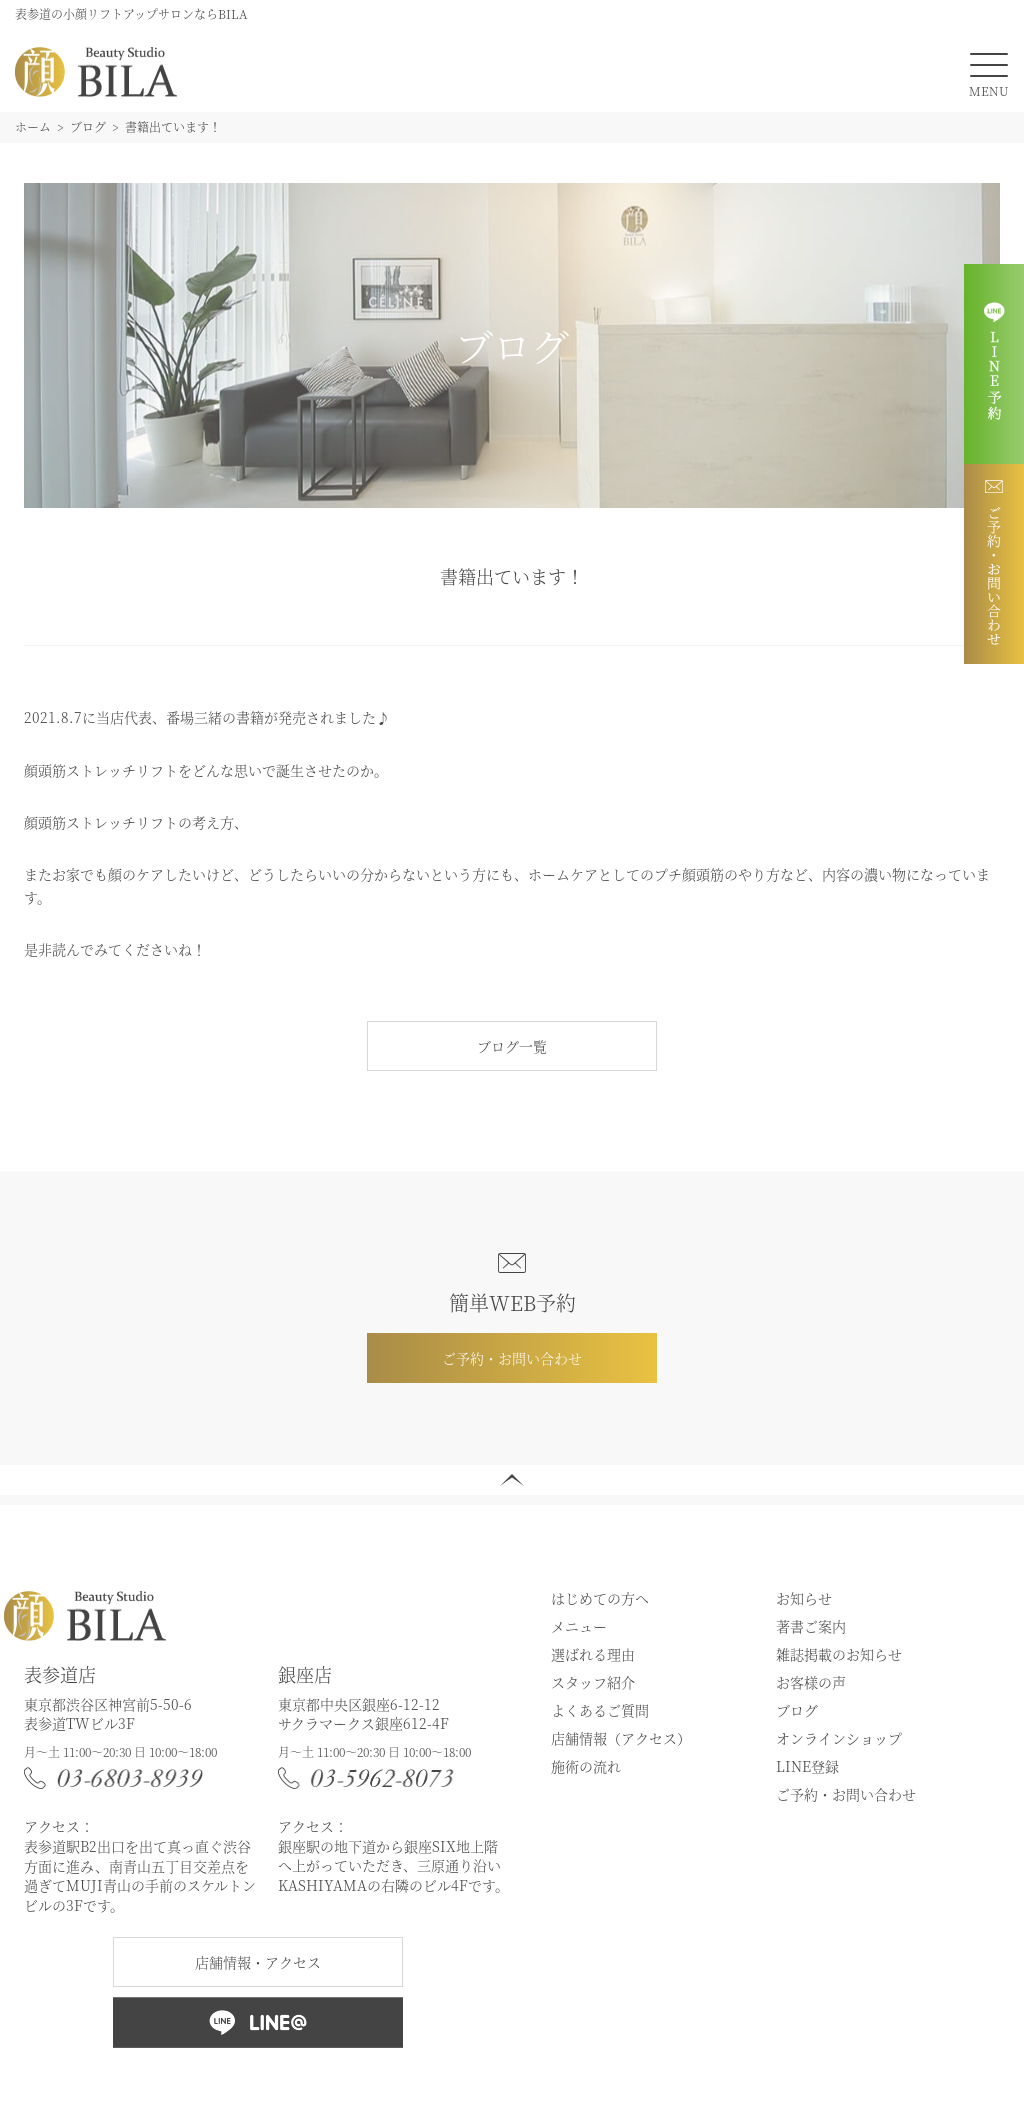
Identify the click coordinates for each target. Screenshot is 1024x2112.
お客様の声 (811, 1682)
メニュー (579, 1626)
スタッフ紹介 (593, 1682)
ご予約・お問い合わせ (512, 1358)
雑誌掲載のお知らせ (839, 1654)
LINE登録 (807, 1766)
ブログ (797, 1710)
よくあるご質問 (600, 1710)
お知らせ (804, 1598)
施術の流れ (586, 1766)
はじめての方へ (600, 1598)
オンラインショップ (839, 1738)
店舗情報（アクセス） (621, 1738)
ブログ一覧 (512, 1046)
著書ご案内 (811, 1626)
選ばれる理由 (593, 1654)
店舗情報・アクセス (258, 1962)
